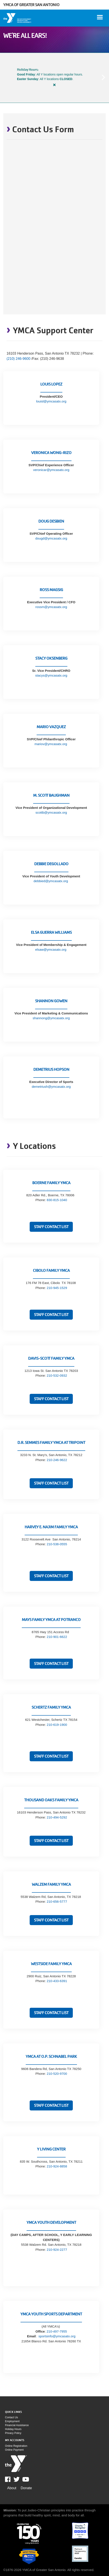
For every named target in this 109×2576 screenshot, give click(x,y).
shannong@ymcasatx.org (51, 1018)
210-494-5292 (57, 1817)
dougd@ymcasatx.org (51, 538)
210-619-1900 (57, 1724)
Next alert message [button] (103, 77)
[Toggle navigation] (100, 17)
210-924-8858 (57, 2166)
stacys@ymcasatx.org (51, 675)
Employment (12, 2421)
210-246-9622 (57, 1460)
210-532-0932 (57, 1375)
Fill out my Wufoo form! (54, 224)
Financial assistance (17, 2425)
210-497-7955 (57, 2331)
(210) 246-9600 (18, 358)
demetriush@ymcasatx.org (51, 1086)
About (11, 2488)
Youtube (25, 2479)
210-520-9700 (57, 2073)
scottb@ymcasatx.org (51, 812)
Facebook (10, 2479)
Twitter (17, 2479)
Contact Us (11, 2417)
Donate (26, 2488)
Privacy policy (13, 2433)
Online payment (14, 2449)
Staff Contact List (51, 1226)
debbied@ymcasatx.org (51, 881)
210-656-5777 (57, 1901)
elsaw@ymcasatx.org (50, 949)
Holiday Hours (13, 2429)
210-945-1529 (57, 1288)
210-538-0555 (57, 1544)
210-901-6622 (57, 1637)
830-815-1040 (57, 1200)
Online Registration (16, 2445)
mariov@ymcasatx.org (50, 744)
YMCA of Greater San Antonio (31, 4)
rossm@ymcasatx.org (51, 607)
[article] (54, 78)
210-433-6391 (57, 1981)
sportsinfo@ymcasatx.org (57, 2336)
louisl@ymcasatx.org (51, 401)
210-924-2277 (57, 2249)
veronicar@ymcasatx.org (51, 470)
